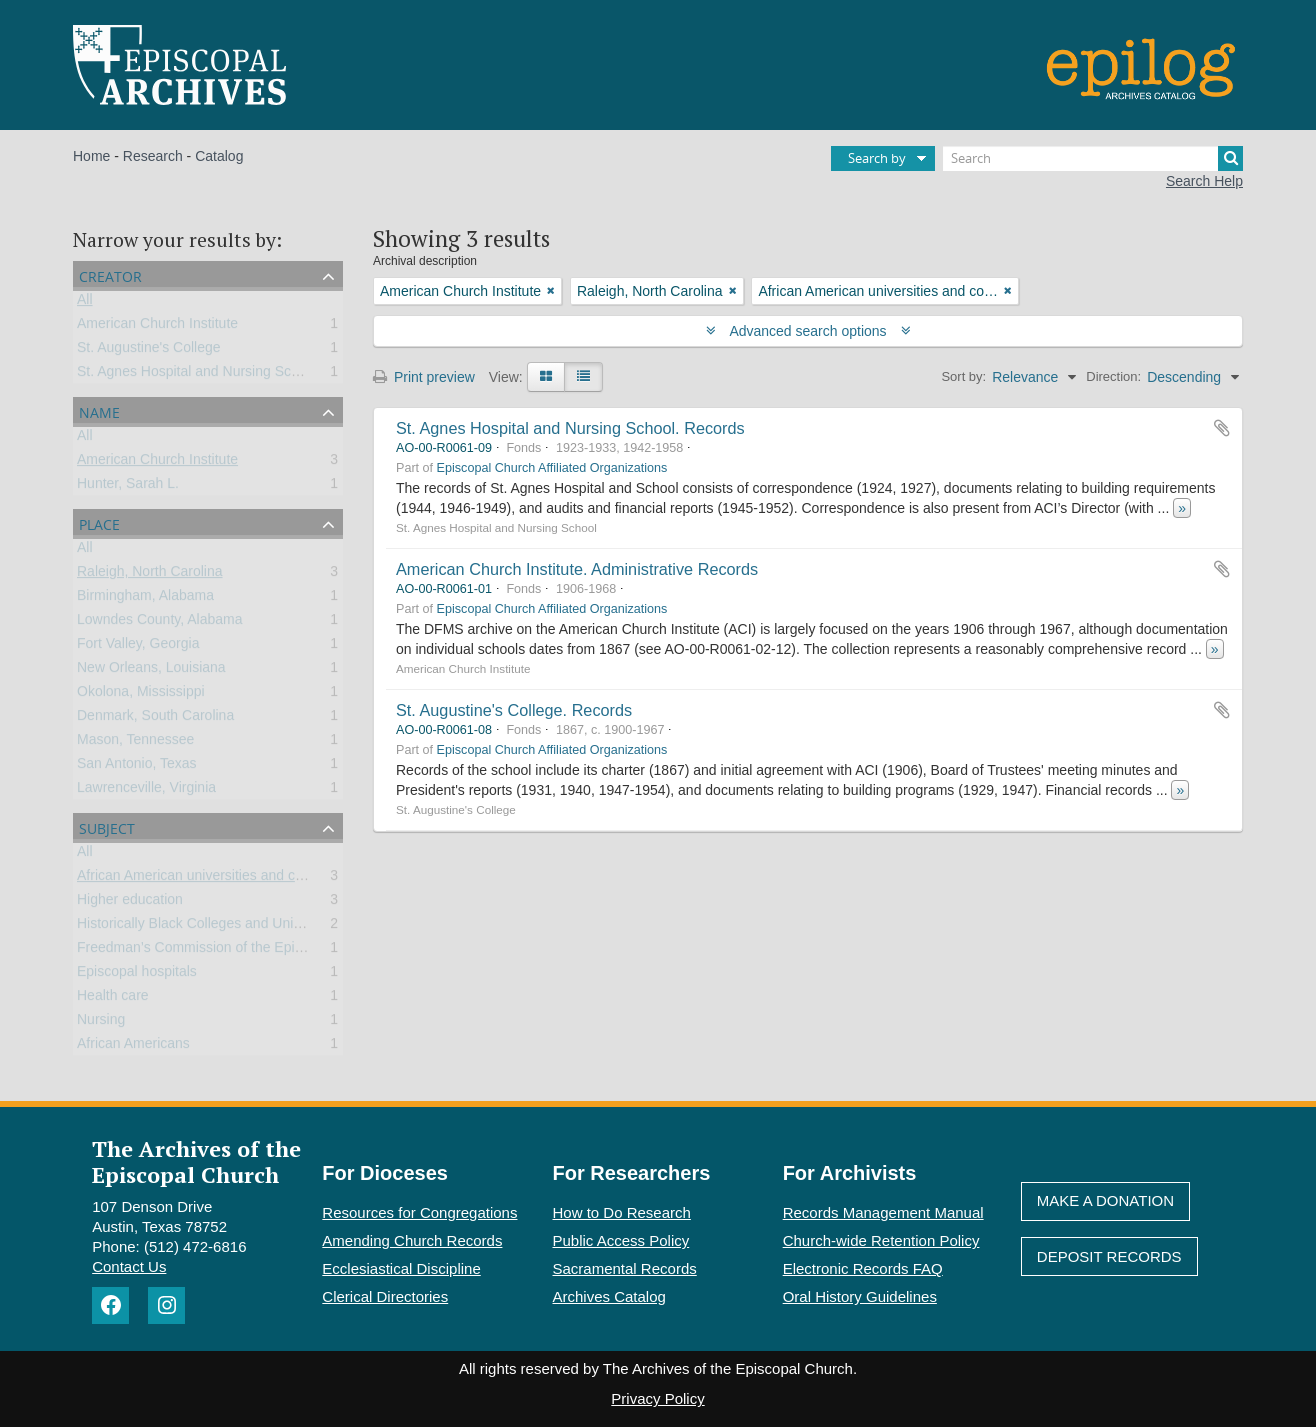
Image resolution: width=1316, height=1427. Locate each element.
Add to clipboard (1222, 428)
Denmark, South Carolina (155, 719)
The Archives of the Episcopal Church (196, 1161)
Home (91, 156)
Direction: (1113, 376)
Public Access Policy (621, 1240)
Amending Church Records (412, 1240)
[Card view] (546, 377)
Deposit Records (1109, 1256)
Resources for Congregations (419, 1212)
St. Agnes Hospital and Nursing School (197, 375)
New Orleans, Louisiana (151, 671)
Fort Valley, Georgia (138, 647)
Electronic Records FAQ (863, 1268)
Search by (877, 158)
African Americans (133, 1047)
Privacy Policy (657, 1398)
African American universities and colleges (208, 879)
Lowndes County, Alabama (160, 623)
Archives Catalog (609, 1296)
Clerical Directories (385, 1296)
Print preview (424, 377)
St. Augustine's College (149, 351)
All (85, 303)
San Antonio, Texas (137, 767)
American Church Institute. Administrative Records (577, 569)
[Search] (1093, 158)
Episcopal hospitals (137, 975)
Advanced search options (808, 331)
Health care (113, 999)
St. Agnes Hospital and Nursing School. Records (570, 428)
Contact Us (129, 1266)
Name (99, 410)
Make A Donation (1105, 1200)
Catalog (219, 156)
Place (99, 522)
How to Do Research (622, 1212)
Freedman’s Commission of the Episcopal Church (230, 951)
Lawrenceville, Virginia (146, 791)
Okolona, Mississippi (141, 695)
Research (153, 156)
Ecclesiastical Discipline (401, 1268)
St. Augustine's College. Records (514, 710)
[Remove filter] (551, 291)
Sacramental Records (625, 1268)
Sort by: (963, 376)
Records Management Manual (883, 1212)
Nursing (101, 1023)
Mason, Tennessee (135, 743)
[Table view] (583, 377)
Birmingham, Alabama (145, 599)
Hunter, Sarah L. (128, 487)
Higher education (130, 903)
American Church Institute (157, 327)
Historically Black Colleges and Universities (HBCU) (237, 927)
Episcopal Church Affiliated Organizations (552, 468)
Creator (110, 274)
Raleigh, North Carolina (150, 575)
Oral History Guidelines (860, 1296)
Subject (107, 826)
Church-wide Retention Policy (881, 1240)
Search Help (1204, 181)
